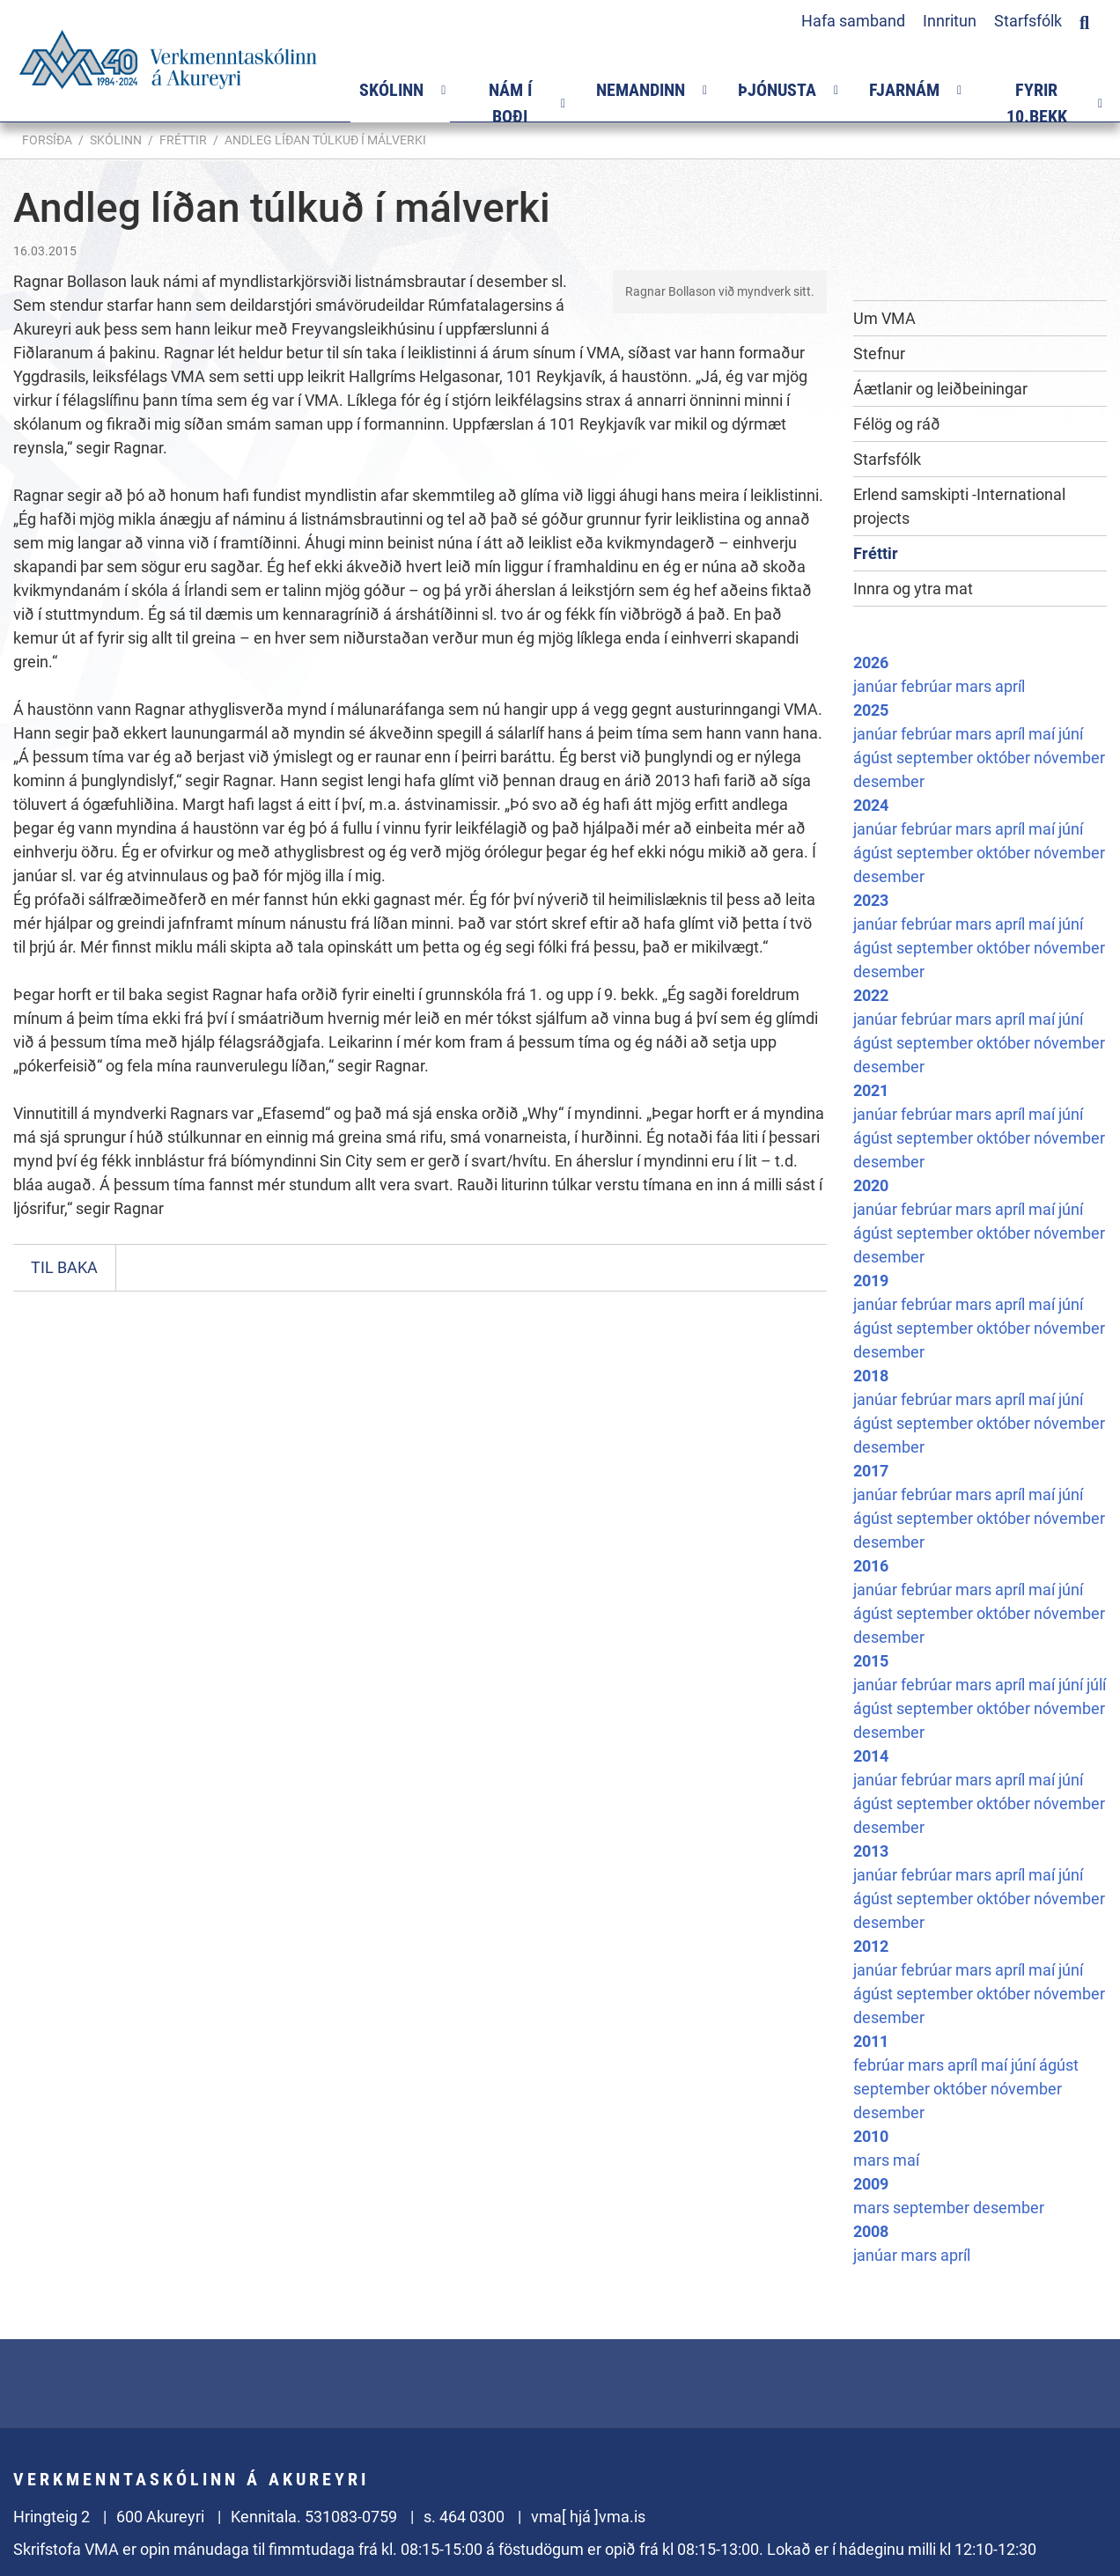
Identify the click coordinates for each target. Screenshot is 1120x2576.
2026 (870, 662)
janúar (877, 686)
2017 (870, 1470)
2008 (870, 2231)
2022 (870, 995)
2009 (870, 2184)
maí (1043, 734)
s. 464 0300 (464, 2516)
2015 (870, 1661)
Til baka (64, 1267)
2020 (870, 1185)
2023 (870, 900)
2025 (870, 710)
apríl (1010, 686)
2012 (870, 1946)
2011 (870, 2041)
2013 (870, 1851)
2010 (870, 2136)
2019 (870, 1280)
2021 (870, 1090)
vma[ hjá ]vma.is (588, 2516)
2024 (870, 805)
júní (1070, 734)
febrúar (928, 686)
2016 (870, 1566)
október (1005, 757)
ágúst (874, 757)
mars (975, 686)
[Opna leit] (1084, 20)
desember (889, 781)
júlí (1096, 1684)
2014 (870, 1756)
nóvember (1069, 757)
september (936, 757)
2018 (870, 1375)
